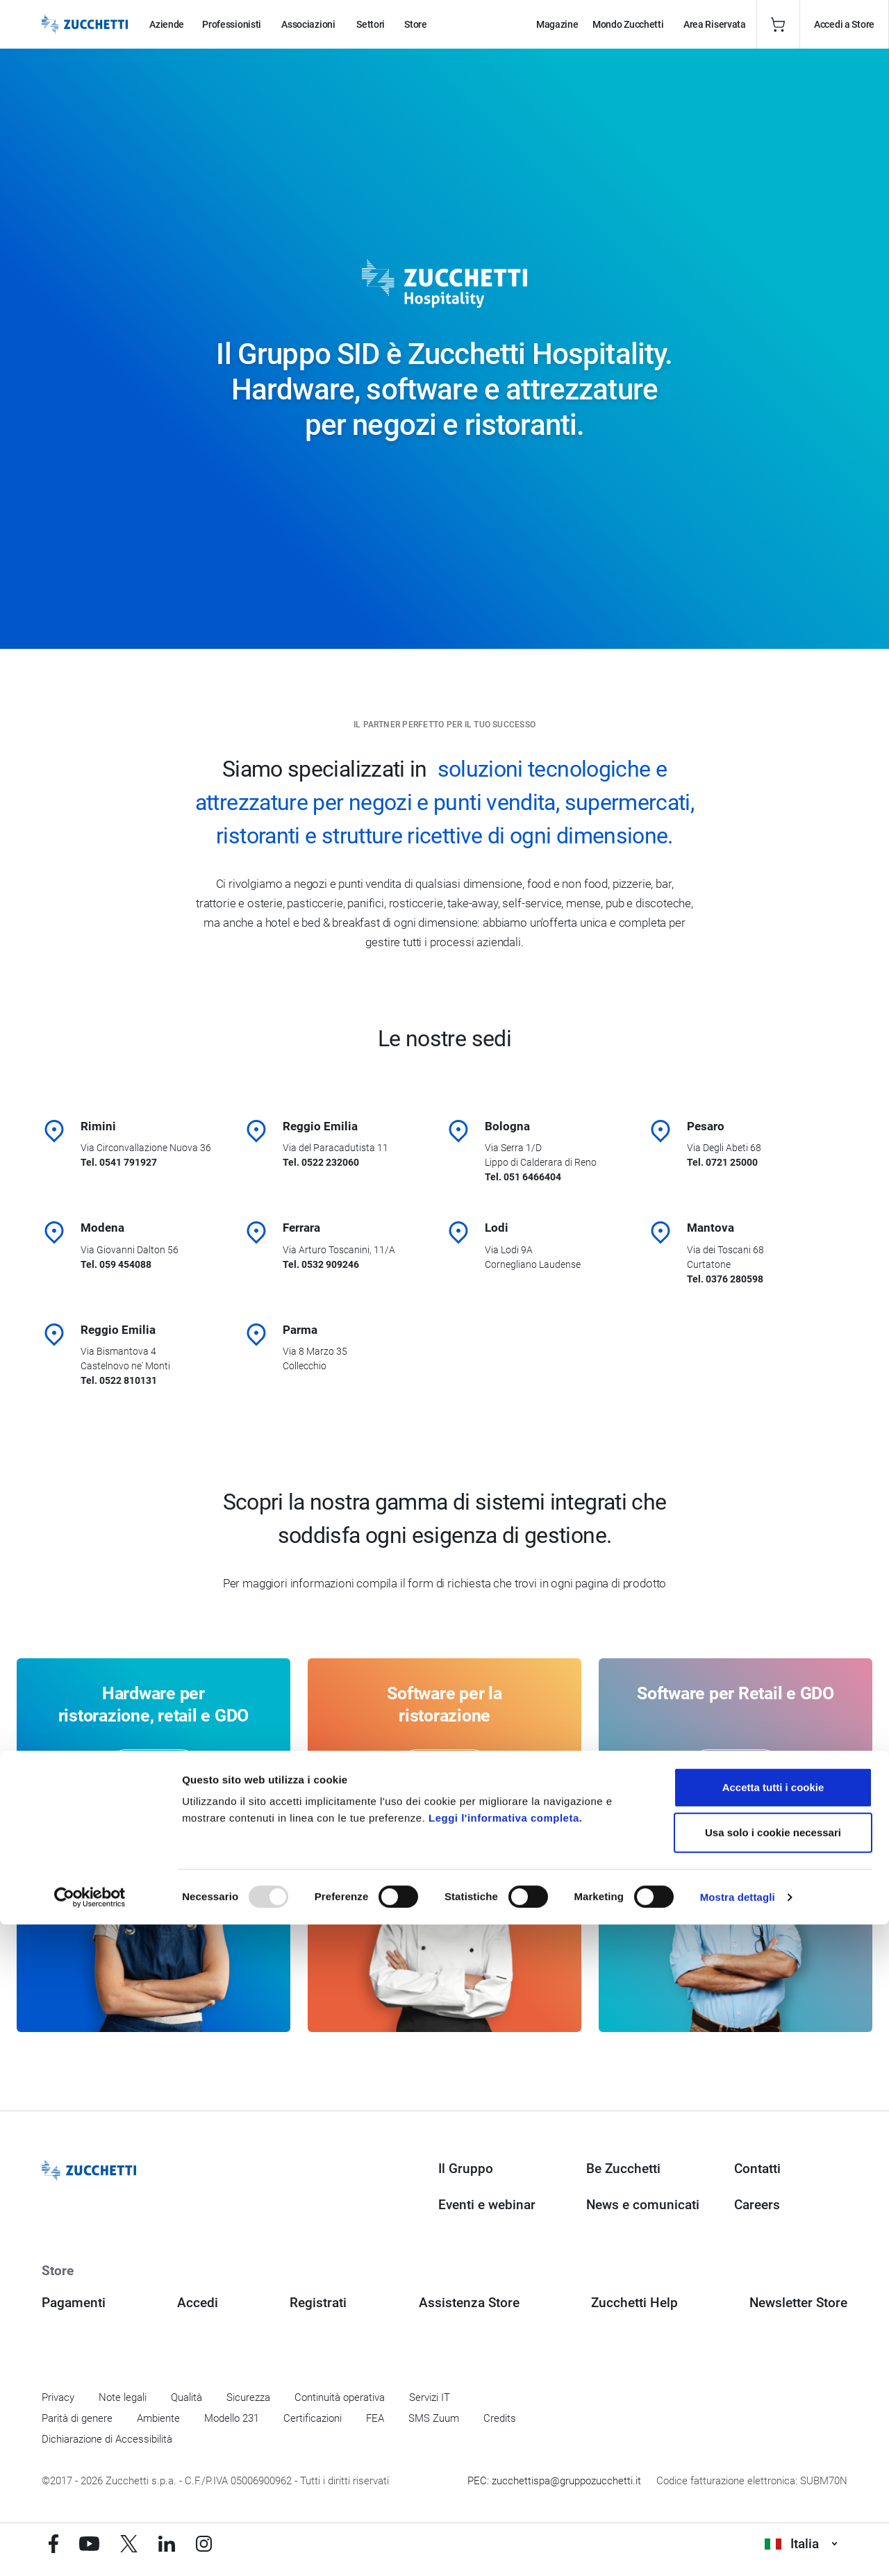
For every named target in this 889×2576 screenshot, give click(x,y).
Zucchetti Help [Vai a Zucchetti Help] (634, 2304)
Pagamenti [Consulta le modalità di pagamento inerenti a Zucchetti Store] (74, 2304)
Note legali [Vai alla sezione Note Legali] (123, 2399)
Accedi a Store (844, 24)
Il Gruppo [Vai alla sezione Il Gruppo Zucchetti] (465, 2170)
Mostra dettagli (737, 2548)
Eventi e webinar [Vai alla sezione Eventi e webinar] (486, 2206)
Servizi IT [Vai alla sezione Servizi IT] (429, 2399)
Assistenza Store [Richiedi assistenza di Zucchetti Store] (469, 2304)
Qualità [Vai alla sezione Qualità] (186, 2399)
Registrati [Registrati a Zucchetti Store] (318, 2304)
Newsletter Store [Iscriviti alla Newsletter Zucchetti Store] (798, 2304)
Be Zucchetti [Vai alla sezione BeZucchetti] (623, 2170)
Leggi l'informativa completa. (505, 2469)
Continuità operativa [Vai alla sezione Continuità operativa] (339, 2399)
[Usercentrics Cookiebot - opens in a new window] (90, 2548)
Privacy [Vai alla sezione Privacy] (58, 2399)
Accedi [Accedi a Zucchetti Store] (197, 2304)
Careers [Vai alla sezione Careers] (757, 2206)
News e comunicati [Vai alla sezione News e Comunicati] (642, 2206)
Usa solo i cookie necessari (773, 2485)
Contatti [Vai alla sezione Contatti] (757, 2170)
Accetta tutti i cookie (773, 2439)
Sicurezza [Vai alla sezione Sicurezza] (248, 2399)
